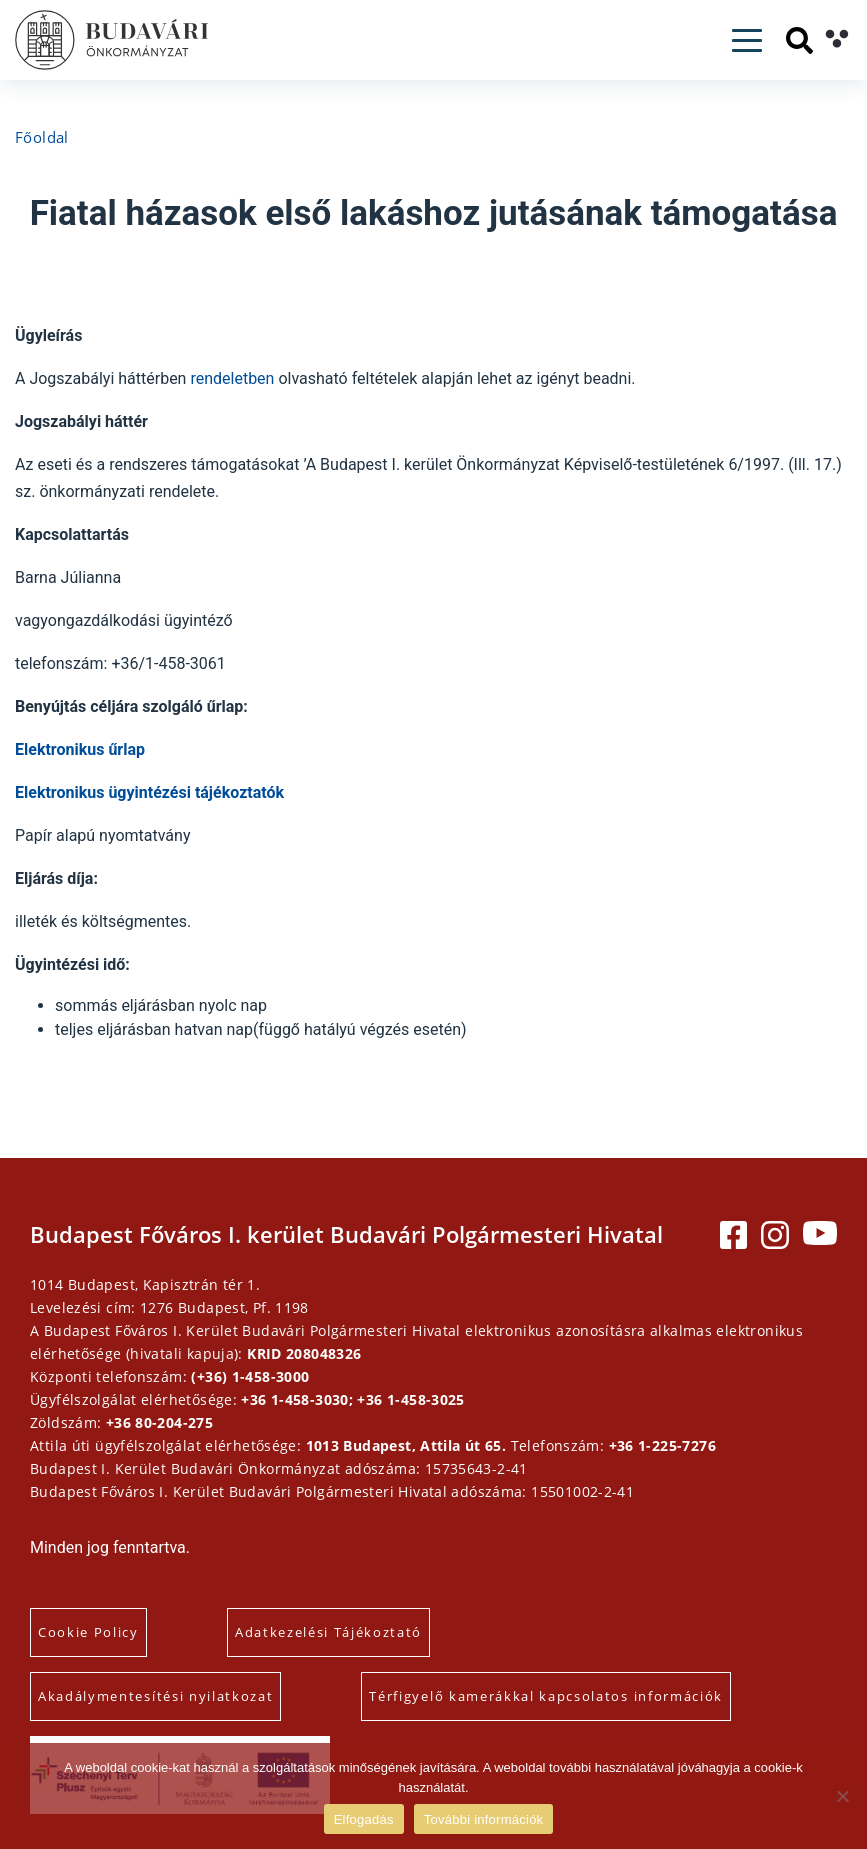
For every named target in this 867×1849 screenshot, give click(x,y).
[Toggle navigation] (747, 40)
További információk (484, 1819)
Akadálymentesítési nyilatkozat (155, 1696)
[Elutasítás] (842, 1796)
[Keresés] (799, 40)
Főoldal (42, 137)
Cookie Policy (88, 1632)
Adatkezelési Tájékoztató (328, 1632)
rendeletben (234, 378)
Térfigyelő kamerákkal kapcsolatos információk (546, 1696)
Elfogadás (364, 1819)
